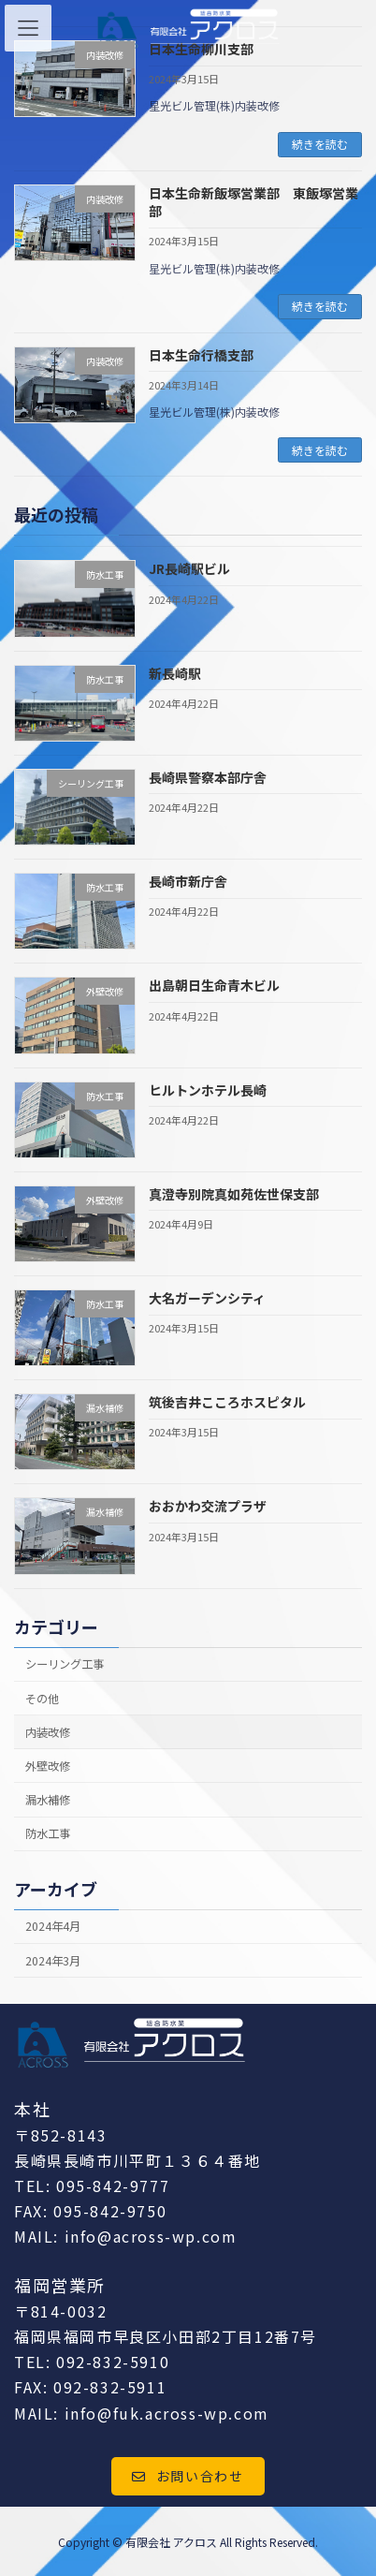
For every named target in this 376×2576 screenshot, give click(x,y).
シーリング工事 (64, 1664)
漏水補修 (47, 1799)
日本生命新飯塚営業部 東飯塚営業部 (253, 202)
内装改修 (47, 1732)
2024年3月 (52, 1960)
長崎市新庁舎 (188, 881)
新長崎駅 (175, 673)
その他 (42, 1698)
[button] (187, 2476)
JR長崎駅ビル (189, 569)
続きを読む (320, 144)
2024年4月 (52, 1927)
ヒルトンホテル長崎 (208, 1090)
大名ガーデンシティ (207, 1297)
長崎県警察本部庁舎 (208, 777)
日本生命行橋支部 (201, 355)
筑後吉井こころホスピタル (227, 1402)
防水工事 (47, 1833)
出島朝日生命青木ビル (214, 986)
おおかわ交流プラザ (208, 1506)
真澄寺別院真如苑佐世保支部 (234, 1194)
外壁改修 (47, 1766)
